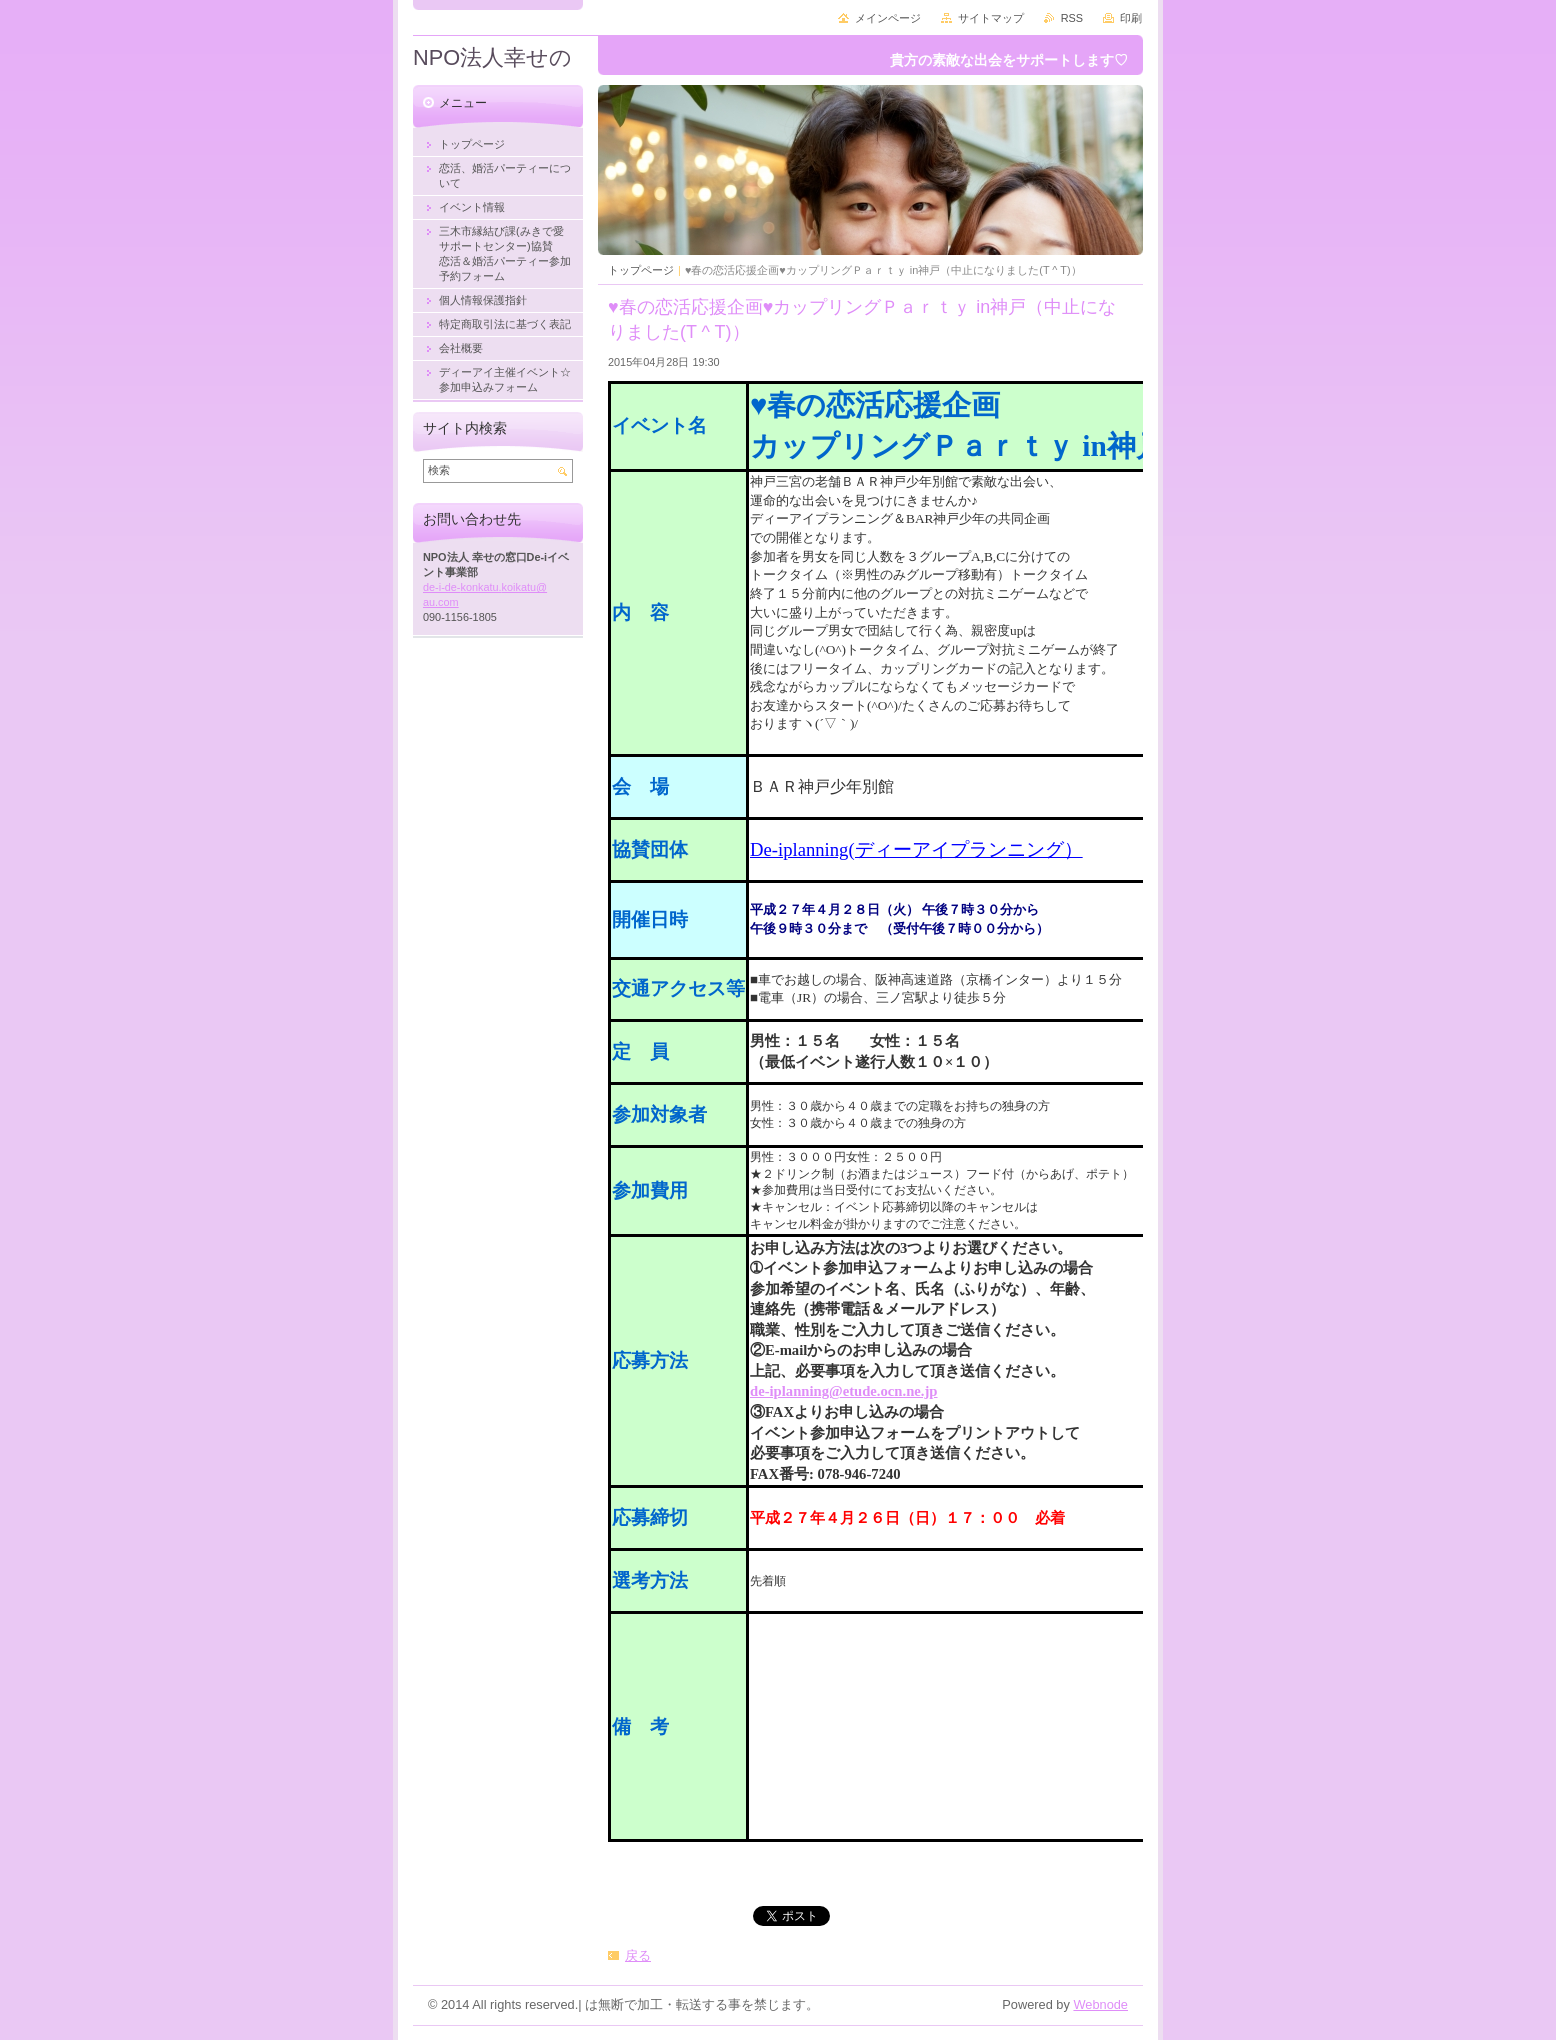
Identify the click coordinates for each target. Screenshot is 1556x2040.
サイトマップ (991, 18)
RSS (1072, 18)
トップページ (641, 270)
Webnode (1100, 2004)
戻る (638, 1955)
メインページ (888, 18)
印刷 (1131, 18)
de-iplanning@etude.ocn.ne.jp (844, 1391)
